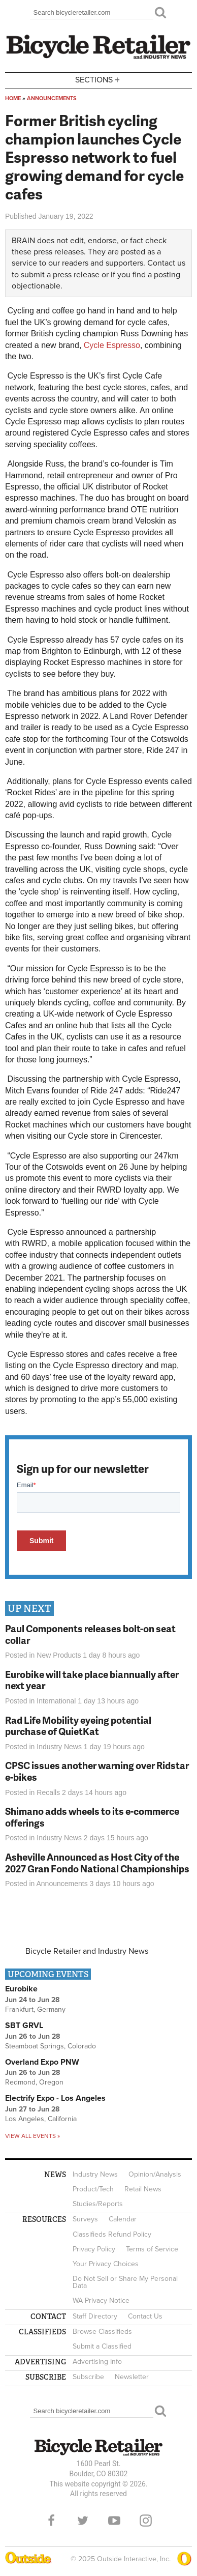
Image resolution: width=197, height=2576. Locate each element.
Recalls (48, 1792)
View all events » (32, 2135)
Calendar (123, 2219)
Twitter (83, 2520)
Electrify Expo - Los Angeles (55, 2098)
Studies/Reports (98, 2203)
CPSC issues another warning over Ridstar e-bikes (97, 1771)
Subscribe (88, 2376)
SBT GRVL (24, 2025)
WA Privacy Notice (101, 2300)
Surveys (85, 2219)
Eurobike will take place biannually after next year (92, 1680)
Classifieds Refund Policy (112, 2234)
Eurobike (21, 1989)
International (56, 1701)
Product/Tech (93, 2189)
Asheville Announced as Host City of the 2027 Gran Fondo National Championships (97, 1862)
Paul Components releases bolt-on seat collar (90, 1634)
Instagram (146, 2520)
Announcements (52, 98)
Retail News (142, 2189)
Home (13, 98)
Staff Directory (95, 2316)
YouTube (114, 2520)
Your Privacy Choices (106, 2264)
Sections (98, 79)
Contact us (166, 263)
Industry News (59, 1747)
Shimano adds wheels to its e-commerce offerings (92, 1817)
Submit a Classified (102, 2346)
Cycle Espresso (112, 345)
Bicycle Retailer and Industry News (86, 1951)
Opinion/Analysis (154, 2174)
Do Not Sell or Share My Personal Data (125, 2282)
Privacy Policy (94, 2249)
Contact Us (145, 2316)
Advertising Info (97, 2361)
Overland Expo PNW (42, 2062)
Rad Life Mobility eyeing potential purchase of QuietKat (78, 1726)
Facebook (51, 2520)
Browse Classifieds (102, 2331)
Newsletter (132, 2376)
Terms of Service (152, 2249)
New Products (59, 1655)
